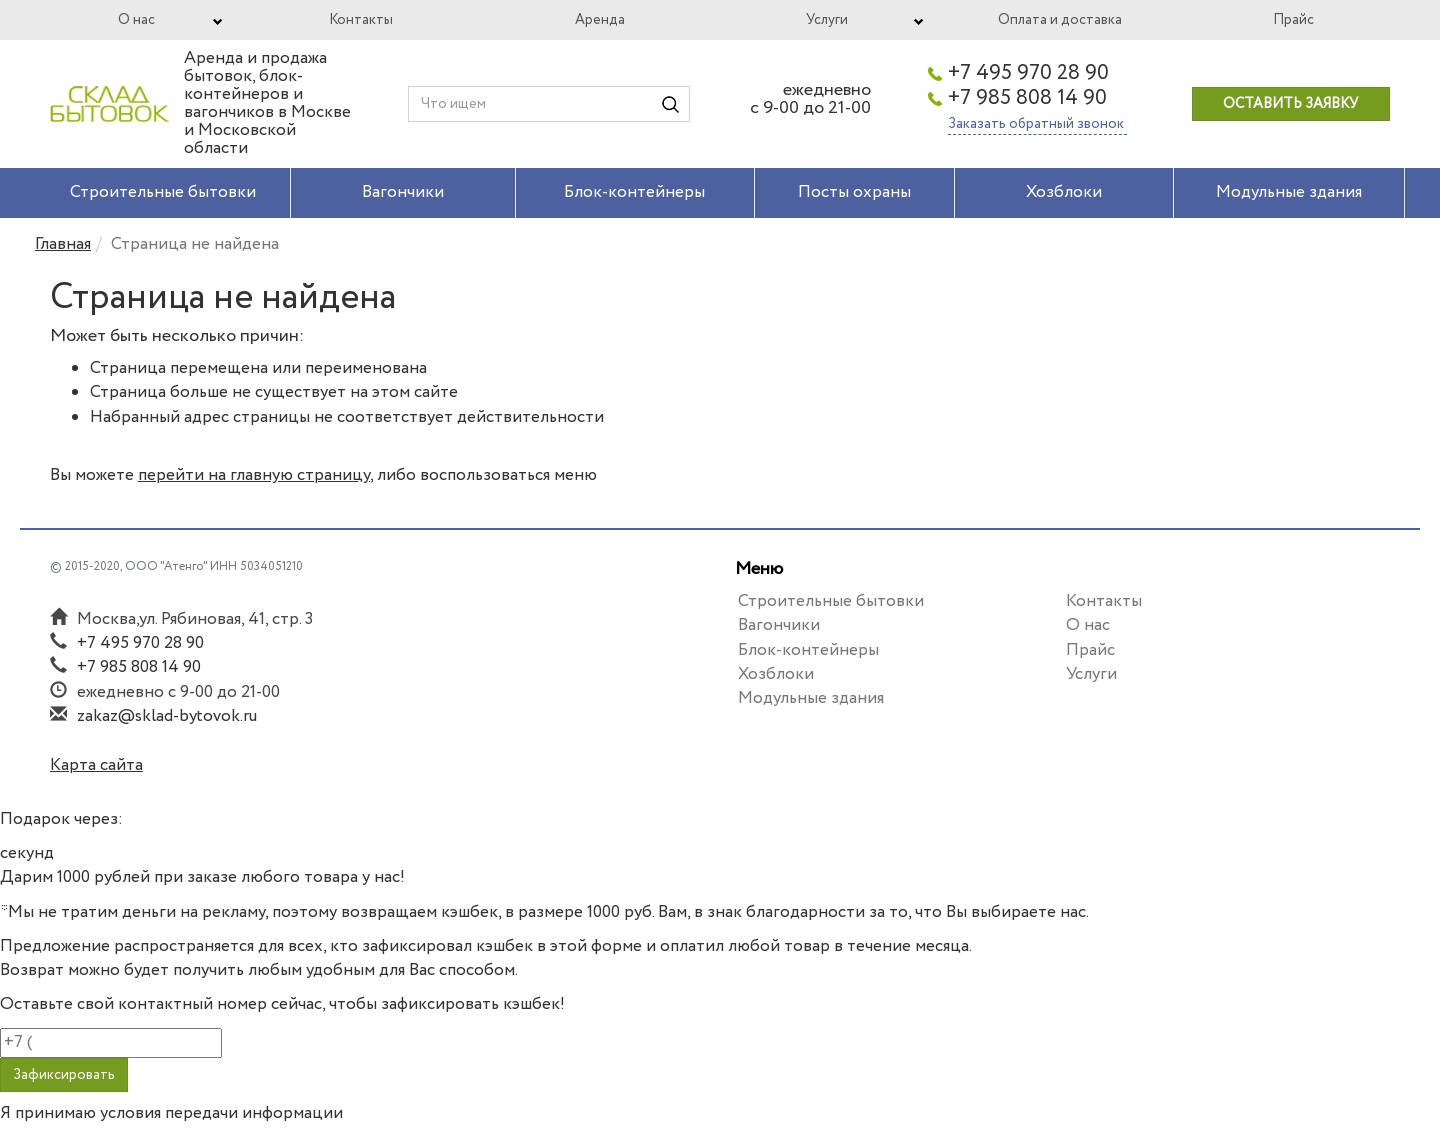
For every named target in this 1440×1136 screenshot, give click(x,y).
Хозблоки (1064, 192)
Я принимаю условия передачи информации (171, 1114)
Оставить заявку (1290, 104)
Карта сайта (96, 765)
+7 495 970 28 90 (1028, 74)
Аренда (600, 20)
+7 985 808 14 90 (1027, 99)
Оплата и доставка (1060, 20)
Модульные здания (1289, 192)
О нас (136, 20)
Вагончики (403, 192)
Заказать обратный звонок (1037, 124)
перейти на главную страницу (254, 475)
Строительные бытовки (163, 192)
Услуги (827, 20)
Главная (63, 244)
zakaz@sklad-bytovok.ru (167, 716)
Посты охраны (854, 192)
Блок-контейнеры (634, 192)
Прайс (1293, 20)
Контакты (361, 20)
